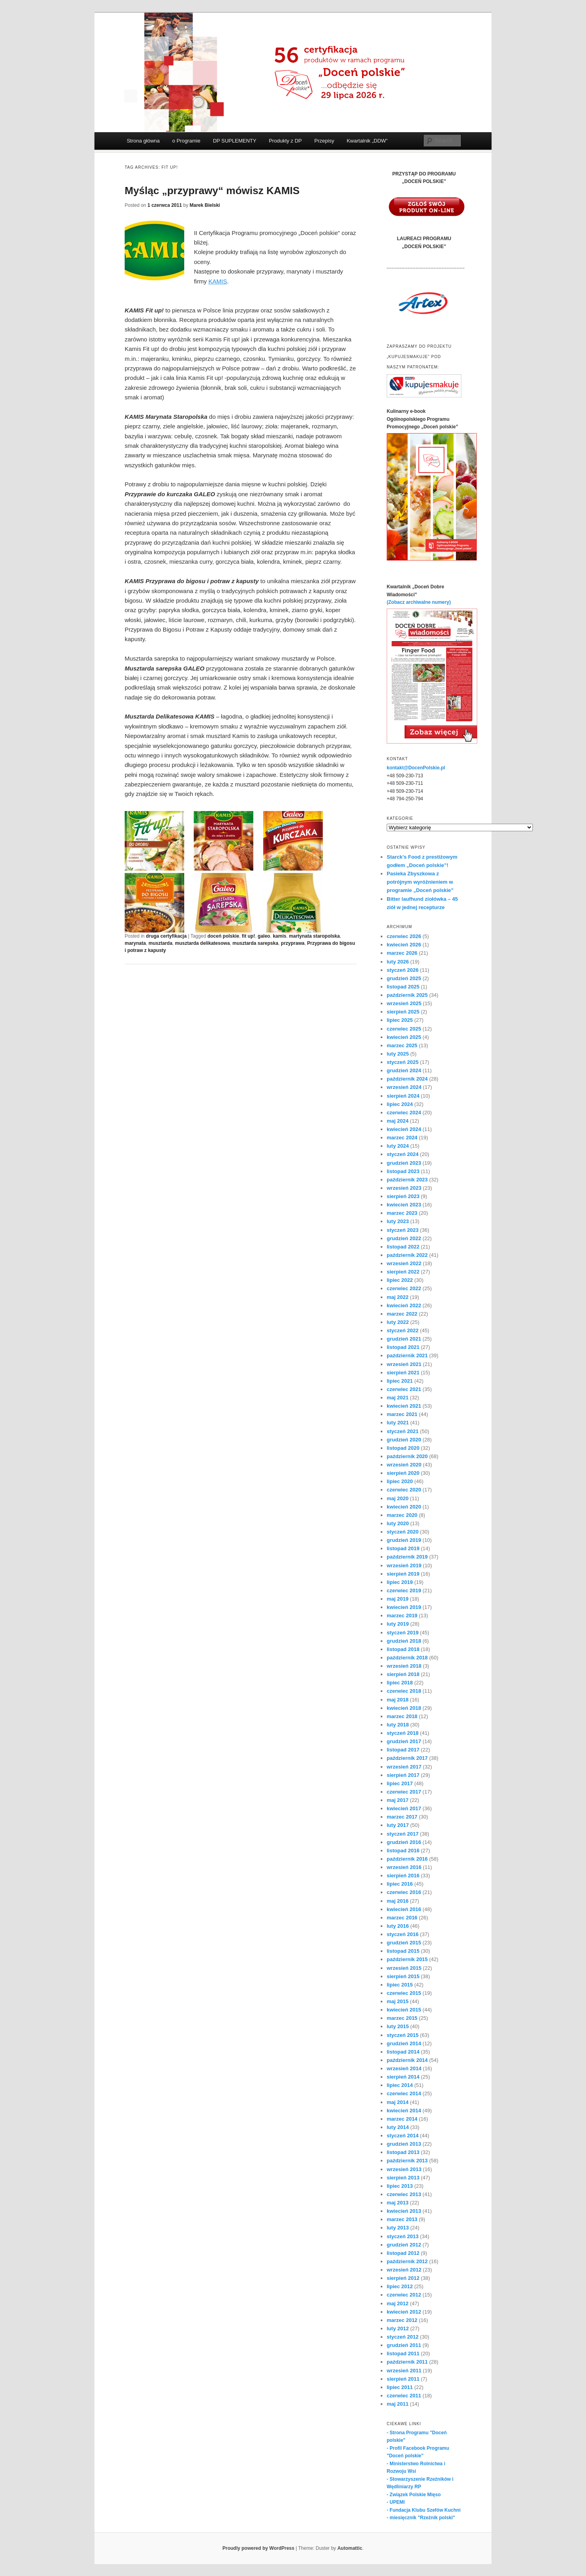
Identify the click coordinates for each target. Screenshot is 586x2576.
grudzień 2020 (404, 1440)
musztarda (160, 943)
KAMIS (217, 281)
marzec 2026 (402, 953)
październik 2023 (407, 1180)
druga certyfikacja (166, 936)
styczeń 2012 (402, 2337)
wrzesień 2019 (404, 1565)
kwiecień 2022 (404, 1305)
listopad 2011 (403, 2353)
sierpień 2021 (403, 1373)
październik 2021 (407, 1355)
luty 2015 (398, 2026)
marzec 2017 (402, 1817)
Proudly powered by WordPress (258, 2548)
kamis (279, 936)
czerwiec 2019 (404, 1590)
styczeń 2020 (402, 1532)
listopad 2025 (403, 987)
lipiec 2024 (400, 1104)
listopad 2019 (403, 1548)
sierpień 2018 (403, 1674)
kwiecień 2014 (404, 2111)
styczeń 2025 (402, 1062)
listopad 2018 (403, 1649)
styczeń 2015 (402, 2035)
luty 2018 (398, 1725)
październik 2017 (407, 1758)
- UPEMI (396, 2502)
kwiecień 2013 (404, 2211)
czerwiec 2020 (404, 1490)
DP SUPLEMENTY (234, 141)
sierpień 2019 (403, 1574)
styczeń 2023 (402, 1230)
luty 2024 (398, 1146)
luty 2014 (398, 2127)
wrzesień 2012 (404, 2270)
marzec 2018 (402, 1716)
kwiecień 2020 (404, 1507)
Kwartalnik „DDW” (367, 141)
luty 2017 (398, 1825)
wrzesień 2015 (404, 1968)
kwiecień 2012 (404, 2312)
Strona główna (143, 141)
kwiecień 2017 (404, 1808)
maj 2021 (398, 1398)
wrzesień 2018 (404, 1666)
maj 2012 (398, 2303)
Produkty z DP (285, 141)
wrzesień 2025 (404, 1003)
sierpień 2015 (403, 1976)
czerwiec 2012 (404, 2295)
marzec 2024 (402, 1138)
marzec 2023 (402, 1213)
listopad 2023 (403, 1171)
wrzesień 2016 (404, 1867)
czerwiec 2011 (404, 2396)
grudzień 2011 (404, 2345)
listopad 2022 (403, 1247)
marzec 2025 (402, 1045)
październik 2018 (407, 1658)
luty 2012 (398, 2328)
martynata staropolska (314, 936)
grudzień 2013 (404, 2144)
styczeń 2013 (402, 2236)
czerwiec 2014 (404, 2093)
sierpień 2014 (403, 2077)
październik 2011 (407, 2362)
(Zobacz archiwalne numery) (419, 602)
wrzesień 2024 (404, 1087)
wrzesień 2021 (404, 1364)
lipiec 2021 (400, 1381)
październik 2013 (407, 2161)
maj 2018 (398, 1700)
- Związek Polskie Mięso (414, 2494)
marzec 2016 (402, 1918)
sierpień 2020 (403, 1473)
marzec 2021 (402, 1414)
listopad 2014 (403, 2052)
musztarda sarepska (255, 943)
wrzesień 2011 (404, 2371)
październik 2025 (407, 995)
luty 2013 (398, 2228)
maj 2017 (398, 1800)
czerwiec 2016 (404, 1892)
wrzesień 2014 (404, 2068)
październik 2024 (407, 1079)
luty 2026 (398, 962)
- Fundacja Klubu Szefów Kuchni (424, 2510)
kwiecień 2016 (404, 1909)
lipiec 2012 (400, 2286)
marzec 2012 (402, 2320)
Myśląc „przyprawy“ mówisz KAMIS (212, 191)
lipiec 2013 (400, 2186)
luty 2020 (398, 1523)
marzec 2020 (402, 1515)
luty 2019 (398, 1624)
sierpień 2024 (403, 1096)
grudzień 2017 (404, 1741)
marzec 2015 (402, 2018)
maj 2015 (398, 2001)
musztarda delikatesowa (202, 943)
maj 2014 (398, 2102)
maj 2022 (398, 1297)
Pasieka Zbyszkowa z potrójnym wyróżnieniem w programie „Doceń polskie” (420, 882)
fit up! (248, 936)
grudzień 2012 (404, 2245)
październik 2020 (407, 1456)
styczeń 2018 (402, 1733)
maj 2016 (398, 1901)
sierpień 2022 (403, 1272)
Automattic (349, 2548)
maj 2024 (398, 1121)
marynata (135, 943)
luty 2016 (398, 1926)
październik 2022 (407, 1255)
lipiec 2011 (400, 2387)
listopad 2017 (403, 1750)
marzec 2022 (402, 1314)
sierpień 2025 (403, 1012)
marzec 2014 (402, 2119)
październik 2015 (407, 1959)
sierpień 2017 (403, 1775)
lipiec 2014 (400, 2085)
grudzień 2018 (404, 1641)
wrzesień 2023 (404, 1188)
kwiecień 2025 (404, 1037)
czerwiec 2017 (404, 1792)
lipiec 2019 (400, 1582)
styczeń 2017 (402, 1834)
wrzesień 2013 (404, 2169)
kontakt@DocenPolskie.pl (416, 768)
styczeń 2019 (402, 1633)
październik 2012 (407, 2261)
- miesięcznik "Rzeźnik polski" (421, 2517)
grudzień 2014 (404, 2043)
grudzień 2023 (404, 1163)
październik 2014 (407, 2060)
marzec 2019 (402, 1615)
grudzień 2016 (404, 1842)
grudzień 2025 (404, 978)
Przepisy (324, 141)
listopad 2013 (403, 2152)
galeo (264, 936)
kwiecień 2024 (404, 1129)
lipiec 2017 (400, 1783)
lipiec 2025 (400, 1020)
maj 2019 (398, 1599)
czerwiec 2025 (404, 1029)
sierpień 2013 (403, 2178)
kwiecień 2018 (404, 1708)
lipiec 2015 (400, 1985)
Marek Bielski (204, 205)
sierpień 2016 (403, 1876)
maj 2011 (398, 2404)
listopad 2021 (403, 1347)
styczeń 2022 (402, 1330)
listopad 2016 (403, 1850)
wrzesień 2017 (404, 1767)
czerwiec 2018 (404, 1691)
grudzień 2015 (404, 1943)
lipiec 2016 (400, 1884)
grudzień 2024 (404, 1070)
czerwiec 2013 (404, 2194)
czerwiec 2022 (404, 1288)
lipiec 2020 (400, 1481)
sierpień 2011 (403, 2379)
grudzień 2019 (404, 1540)
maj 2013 (398, 2203)
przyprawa (293, 943)
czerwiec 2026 (404, 936)
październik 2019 (407, 1557)
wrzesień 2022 (404, 1263)
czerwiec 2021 (404, 1389)
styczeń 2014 (402, 2136)
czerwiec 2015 (404, 1993)
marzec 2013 (402, 2219)
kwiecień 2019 (404, 1607)
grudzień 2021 (404, 1339)
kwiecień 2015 (404, 2010)
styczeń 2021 (402, 1431)
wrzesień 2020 (404, 1465)
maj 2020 (398, 1498)
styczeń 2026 (402, 970)
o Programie (186, 141)
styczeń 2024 (402, 1154)
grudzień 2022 (404, 1238)
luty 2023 (398, 1221)
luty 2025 (398, 1054)
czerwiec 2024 (404, 1113)
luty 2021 (398, 1423)
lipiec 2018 (400, 1683)
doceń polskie (223, 936)
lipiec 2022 (400, 1280)
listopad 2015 (403, 1951)
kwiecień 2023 (404, 1205)
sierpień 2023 (403, 1196)
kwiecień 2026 (404, 945)
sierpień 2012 (403, 2278)
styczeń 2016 (402, 1934)
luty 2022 (398, 1322)
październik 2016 (407, 1859)
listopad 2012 (403, 2253)
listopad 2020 (403, 1448)
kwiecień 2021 (404, 1406)
